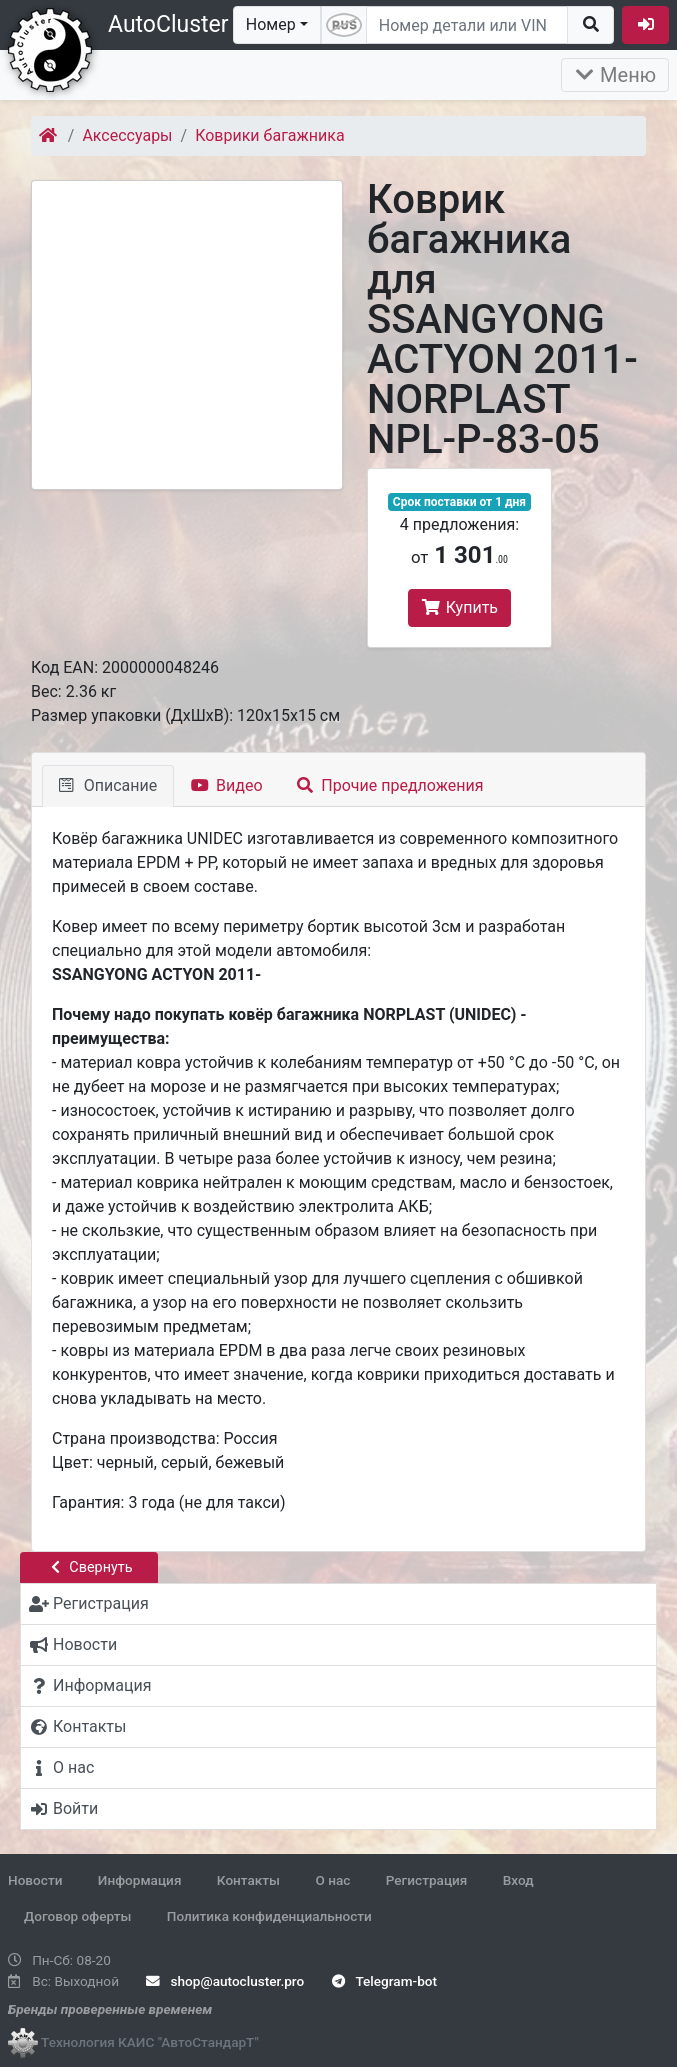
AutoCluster (168, 24)
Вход (518, 1880)
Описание (108, 785)
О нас (332, 1880)
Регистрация (427, 1880)
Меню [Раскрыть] (615, 75)
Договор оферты (77, 1916)
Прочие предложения (390, 785)
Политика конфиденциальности (269, 1916)
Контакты (248, 1880)
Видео (226, 785)
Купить (459, 607)
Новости (35, 1880)
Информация (140, 1880)
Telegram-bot (384, 1981)
